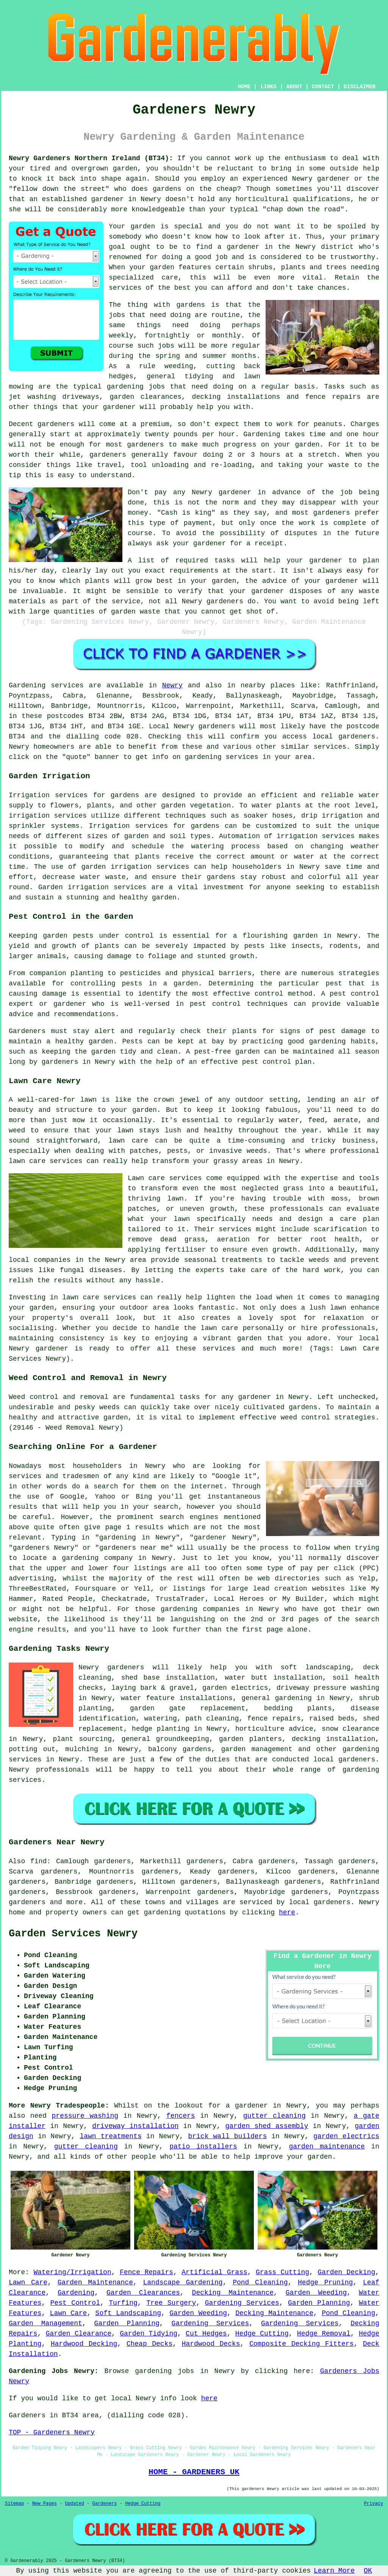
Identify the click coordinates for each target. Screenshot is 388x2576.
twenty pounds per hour (189, 434)
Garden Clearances (143, 2293)
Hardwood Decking (84, 2344)
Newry (172, 685)
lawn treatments (110, 2136)
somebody (125, 236)
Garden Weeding (316, 2293)
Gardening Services (242, 2303)
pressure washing (85, 2116)
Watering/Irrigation (72, 2272)
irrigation (29, 816)
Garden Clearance (78, 2333)
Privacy (373, 2503)
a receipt (264, 543)
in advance (279, 492)
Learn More (334, 2570)
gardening (162, 1912)
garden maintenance (327, 2146)
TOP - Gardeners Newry (52, 2432)
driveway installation (135, 2126)
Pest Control (75, 2303)
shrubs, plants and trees (297, 267)
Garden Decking (346, 2272)
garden (125, 168)
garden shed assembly (266, 2126)
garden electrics (346, 2136)
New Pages (44, 2503)
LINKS (268, 87)
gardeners (145, 444)
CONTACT (323, 87)
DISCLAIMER (359, 87)
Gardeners (104, 2503)
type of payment (180, 523)
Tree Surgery (171, 2303)
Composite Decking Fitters (301, 2344)
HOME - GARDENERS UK (194, 2471)
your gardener (108, 407)
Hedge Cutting (262, 2333)
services (125, 288)
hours (270, 455)
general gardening (276, 1698)
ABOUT (294, 87)
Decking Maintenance (233, 2293)
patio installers (203, 2146)
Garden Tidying (148, 2333)
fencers (180, 2116)
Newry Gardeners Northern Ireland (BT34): (91, 158)
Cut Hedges (206, 2333)
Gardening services (46, 685)
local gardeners (344, 1759)
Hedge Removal (323, 2333)
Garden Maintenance (95, 2282)
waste (339, 465)
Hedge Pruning (325, 2282)
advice (274, 581)
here (287, 1912)
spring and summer (191, 356)
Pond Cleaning (260, 2282)
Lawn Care (28, 2282)
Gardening (76, 2293)
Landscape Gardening (183, 2282)
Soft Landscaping (128, 2313)
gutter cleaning (274, 2116)
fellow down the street (59, 189)
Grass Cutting (282, 2272)
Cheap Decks (150, 2344)
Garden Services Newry (73, 1933)
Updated (74, 2503)
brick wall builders (227, 2136)
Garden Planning (319, 2303)
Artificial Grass (214, 2272)
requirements (194, 571)
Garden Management (45, 2323)
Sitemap (14, 2503)
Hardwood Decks (211, 2344)
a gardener (247, 2105)
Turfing (123, 2303)
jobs (117, 315)
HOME (244, 87)
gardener (267, 591)
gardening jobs (136, 386)
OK (368, 2570)
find (38, 1861)
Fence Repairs (146, 2272)
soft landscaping (315, 1667)
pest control (215, 1004)
